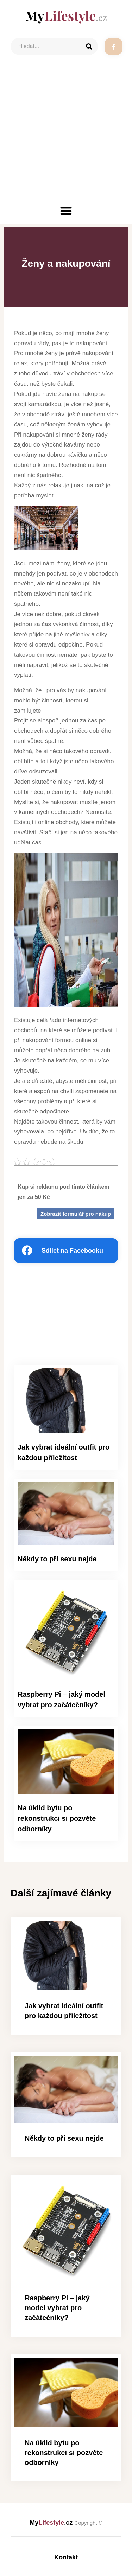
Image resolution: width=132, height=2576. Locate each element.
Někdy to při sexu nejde (57, 1559)
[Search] (89, 46)
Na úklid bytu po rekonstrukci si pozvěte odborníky (57, 1818)
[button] (66, 211)
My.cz (66, 2522)
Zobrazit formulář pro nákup (75, 1214)
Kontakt (66, 2557)
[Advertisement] (66, 135)
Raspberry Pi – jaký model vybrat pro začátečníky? (57, 2307)
